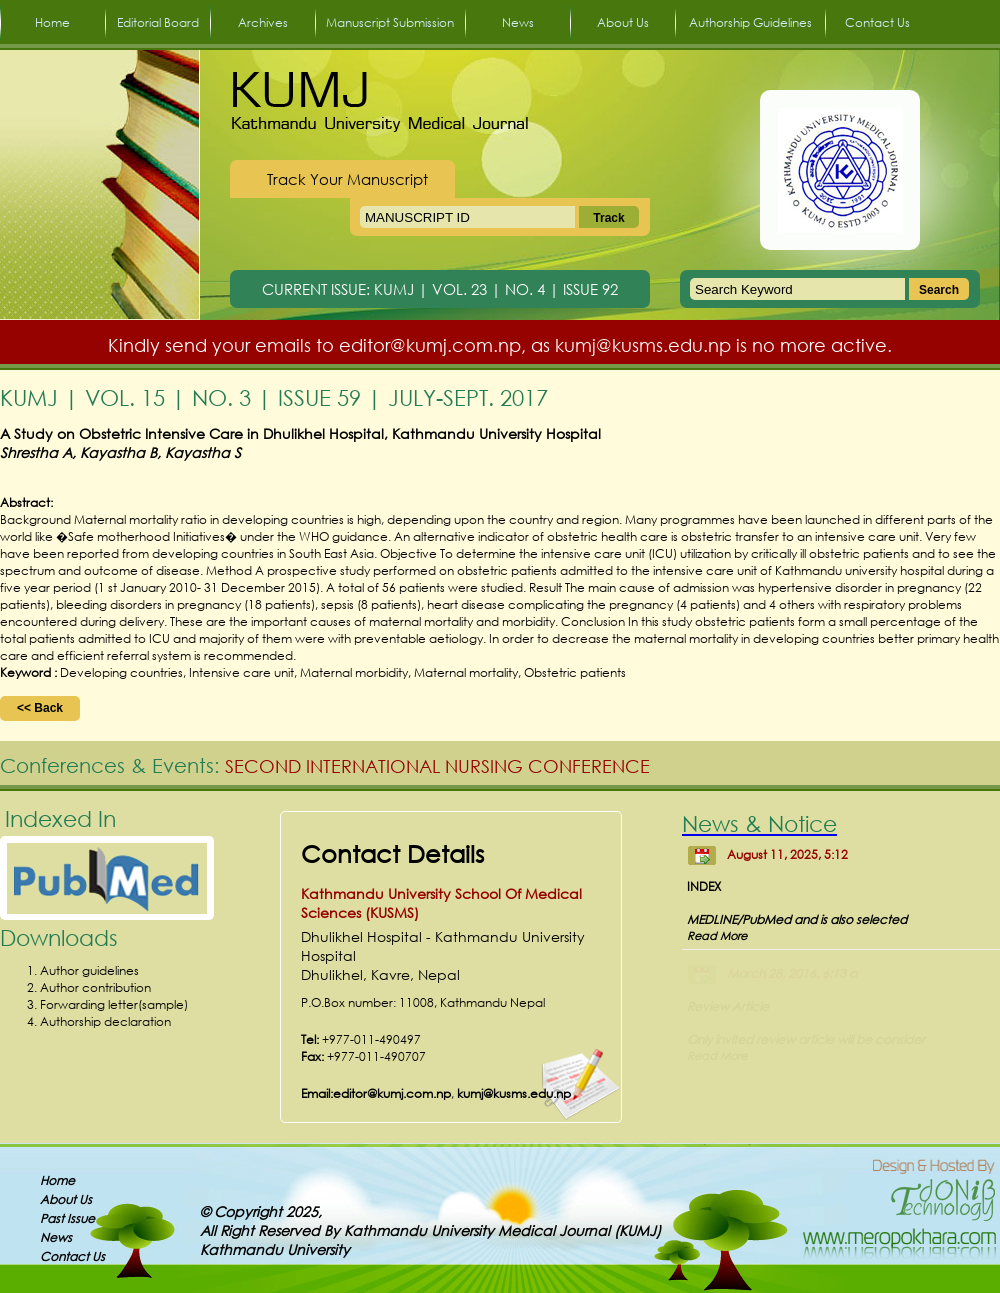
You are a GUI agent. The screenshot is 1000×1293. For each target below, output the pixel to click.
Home (52, 22)
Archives (263, 22)
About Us (623, 22)
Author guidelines (89, 970)
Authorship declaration (105, 1021)
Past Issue (67, 1218)
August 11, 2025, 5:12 (787, 854)
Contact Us (877, 22)
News (518, 22)
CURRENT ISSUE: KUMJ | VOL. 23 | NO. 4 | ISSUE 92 (440, 289)
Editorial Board (158, 22)
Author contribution (95, 987)
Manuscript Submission (390, 22)
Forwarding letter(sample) (114, 1004)
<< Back (40, 708)
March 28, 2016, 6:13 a (792, 973)
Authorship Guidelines (750, 22)
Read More (717, 936)
